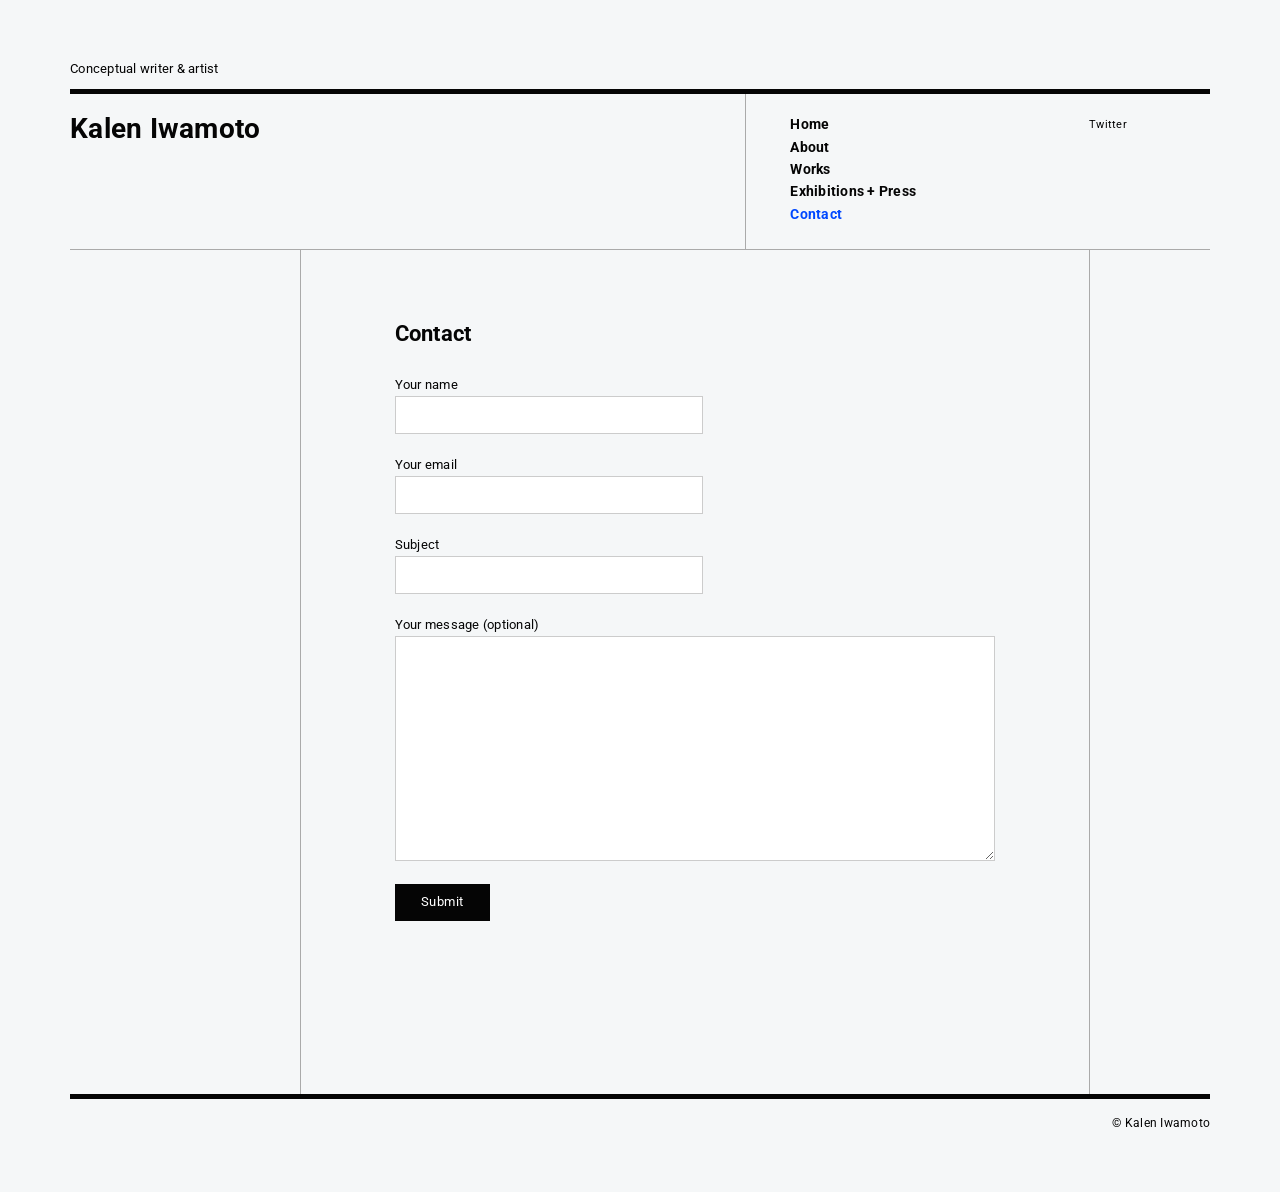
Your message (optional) (695, 739)
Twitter (1108, 124)
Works (810, 169)
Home (809, 124)
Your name (695, 405)
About (809, 147)
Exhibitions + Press (853, 191)
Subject (695, 565)
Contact (816, 214)
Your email (695, 485)
